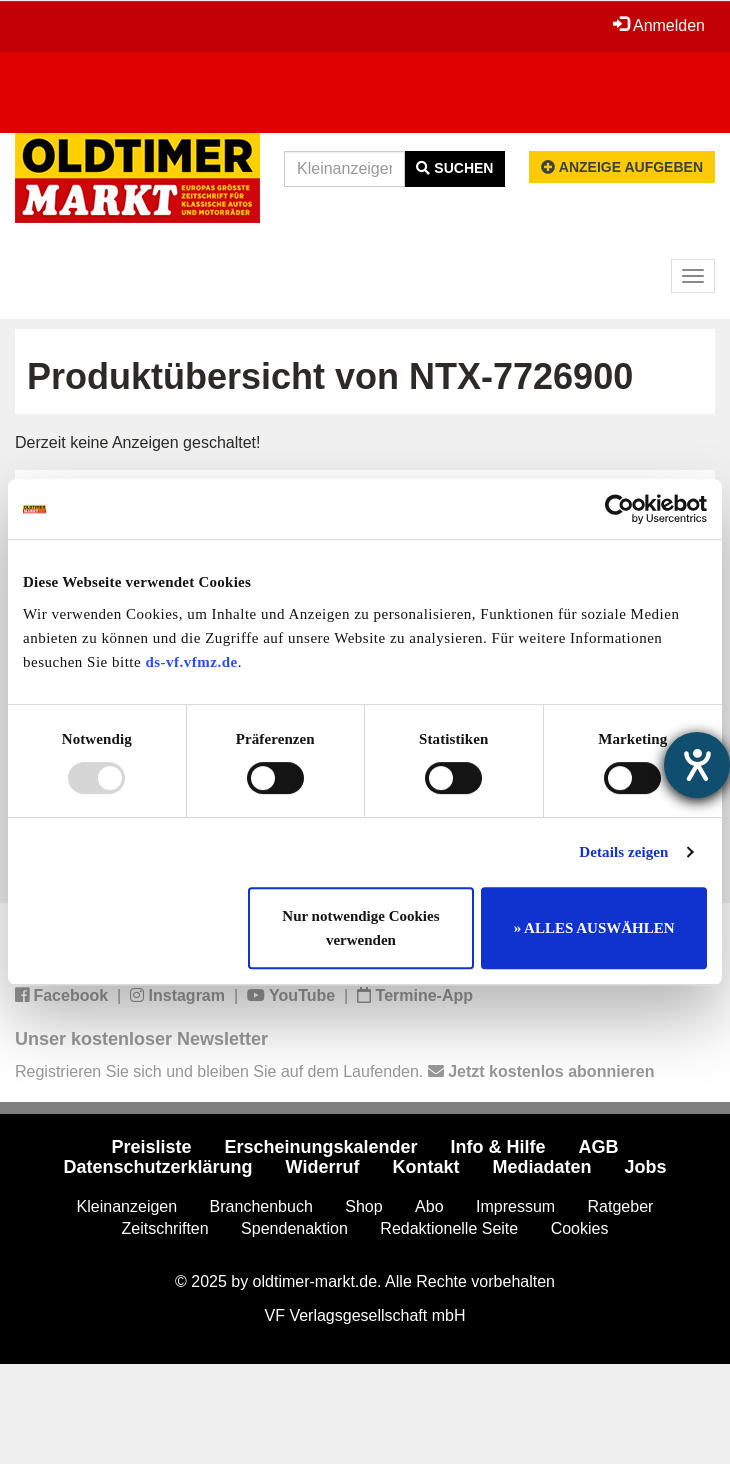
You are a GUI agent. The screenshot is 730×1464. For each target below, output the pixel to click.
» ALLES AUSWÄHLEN (594, 928)
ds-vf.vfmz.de (191, 662)
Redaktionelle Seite (449, 1228)
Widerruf (323, 1167)
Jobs (645, 1167)
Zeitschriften (165, 1228)
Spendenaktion (294, 1228)
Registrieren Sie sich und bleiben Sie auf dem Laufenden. (334, 1071)
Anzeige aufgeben (622, 167)
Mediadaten (541, 1167)
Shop (363, 1206)
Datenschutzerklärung (158, 1167)
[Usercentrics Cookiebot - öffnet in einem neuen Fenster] (619, 509)
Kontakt (425, 1167)
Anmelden (659, 25)
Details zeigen (623, 852)
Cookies (580, 1228)
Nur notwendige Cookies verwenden (360, 928)
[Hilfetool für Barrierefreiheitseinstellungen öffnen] (697, 765)
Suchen (454, 168)
